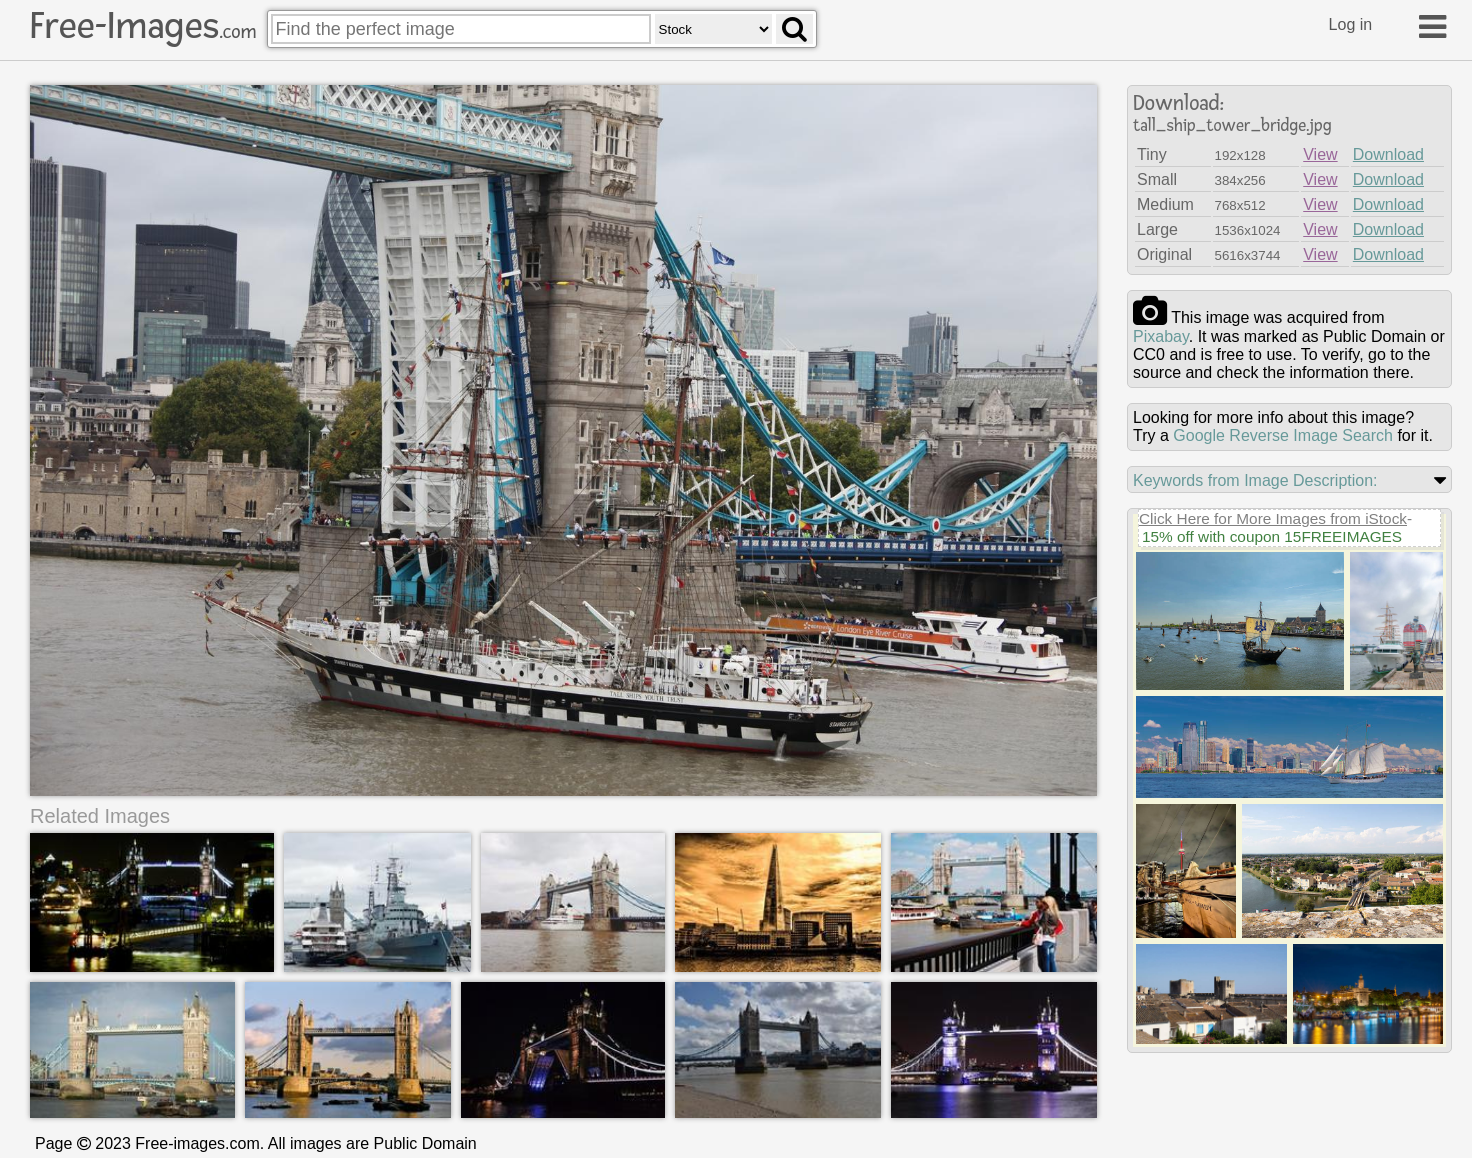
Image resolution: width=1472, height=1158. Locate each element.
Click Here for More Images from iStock (1273, 518)
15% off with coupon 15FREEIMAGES (1272, 536)
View (1320, 154)
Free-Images (143, 26)
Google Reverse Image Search (1283, 435)
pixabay (1161, 336)
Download (1388, 154)
